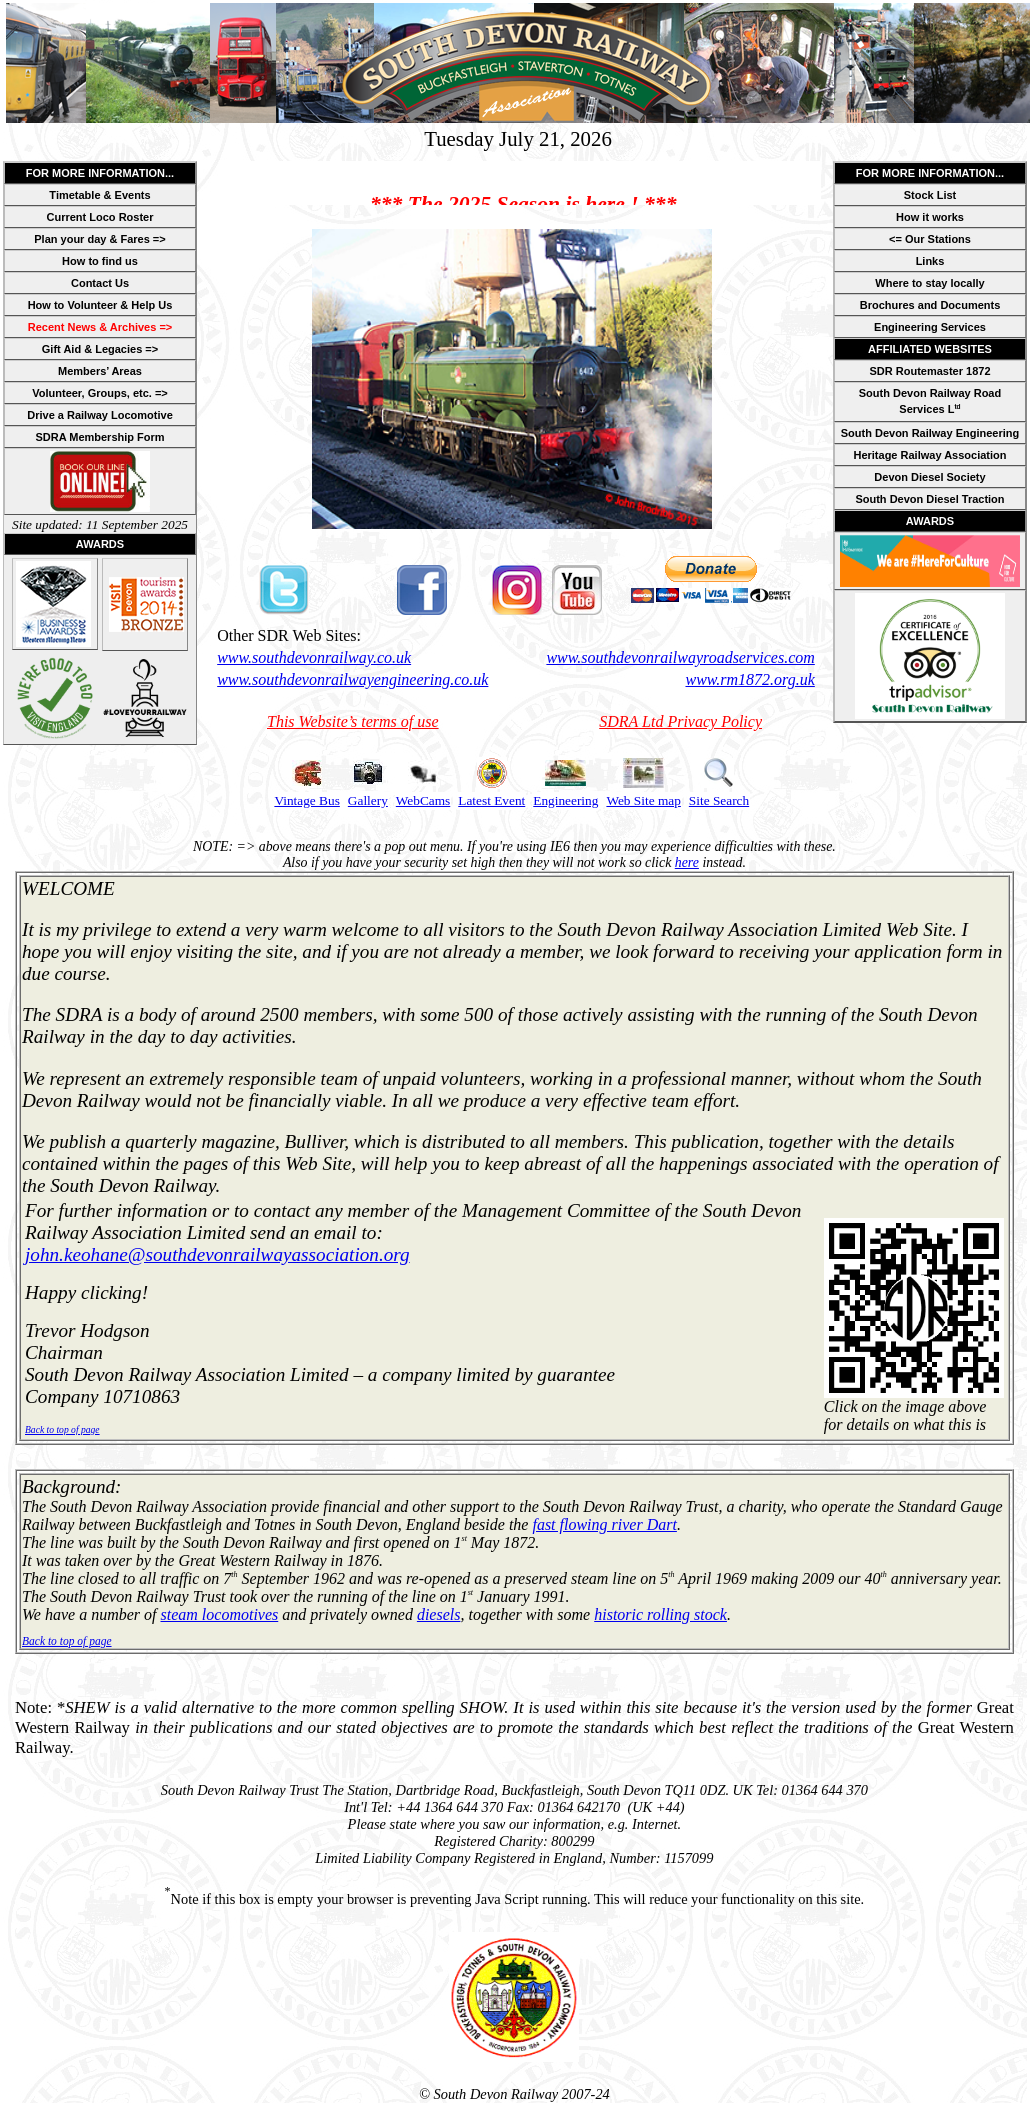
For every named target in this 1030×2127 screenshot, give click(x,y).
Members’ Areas (100, 371)
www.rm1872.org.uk (749, 679)
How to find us (100, 261)
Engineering (565, 800)
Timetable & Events (99, 195)
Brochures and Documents (930, 305)
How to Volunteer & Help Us (100, 305)
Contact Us (100, 283)
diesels (439, 1614)
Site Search (719, 800)
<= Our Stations (930, 239)
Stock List (930, 195)
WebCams (423, 800)
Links (930, 261)
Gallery (368, 800)
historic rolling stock (660, 1614)
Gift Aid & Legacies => (100, 349)
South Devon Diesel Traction (929, 499)
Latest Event (491, 800)
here (687, 862)
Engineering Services (930, 327)
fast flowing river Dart (604, 1524)
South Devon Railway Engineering (930, 433)
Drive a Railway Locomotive (100, 415)
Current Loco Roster (100, 217)
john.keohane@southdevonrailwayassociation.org (217, 1254)
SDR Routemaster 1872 (929, 371)
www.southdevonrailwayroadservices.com (680, 657)
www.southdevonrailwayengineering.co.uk (352, 679)
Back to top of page (62, 1429)
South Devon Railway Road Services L (930, 401)
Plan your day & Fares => (99, 239)
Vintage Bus (306, 800)
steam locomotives (220, 1614)
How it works (930, 217)
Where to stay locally (929, 283)
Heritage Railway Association (929, 455)
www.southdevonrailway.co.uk (314, 657)
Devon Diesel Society (929, 477)
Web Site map (643, 800)
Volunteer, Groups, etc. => (100, 393)
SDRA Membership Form (99, 437)
